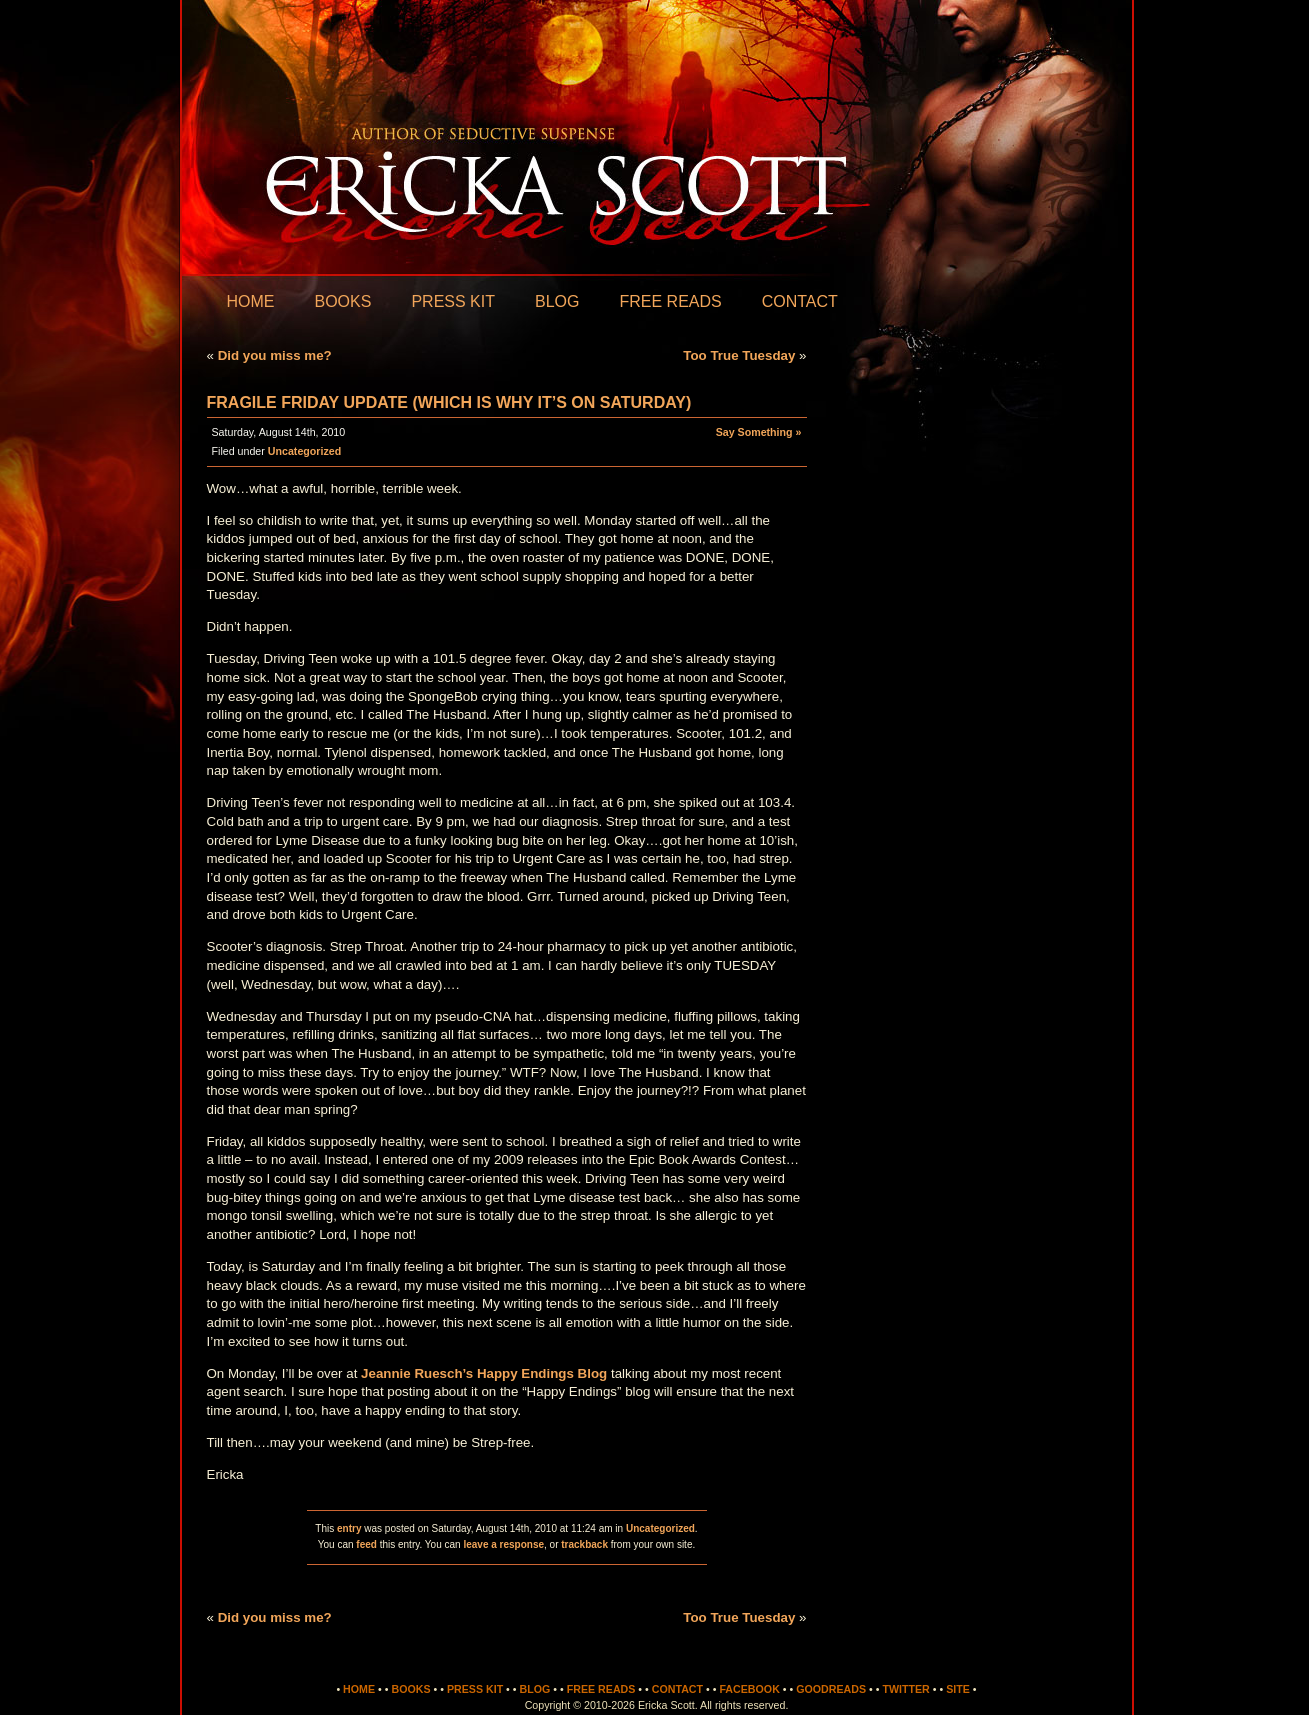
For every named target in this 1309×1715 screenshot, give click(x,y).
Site (958, 1689)
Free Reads (670, 301)
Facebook (749, 1689)
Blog (557, 301)
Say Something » (759, 432)
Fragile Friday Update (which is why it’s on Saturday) (449, 402)
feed (366, 1544)
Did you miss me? (275, 355)
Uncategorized (304, 451)
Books (343, 301)
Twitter (905, 1689)
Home (251, 301)
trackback (584, 1544)
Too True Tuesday (739, 355)
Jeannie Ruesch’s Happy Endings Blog (484, 1373)
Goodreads (831, 1689)
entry (349, 1528)
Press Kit (453, 301)
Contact (800, 301)
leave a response (503, 1544)
